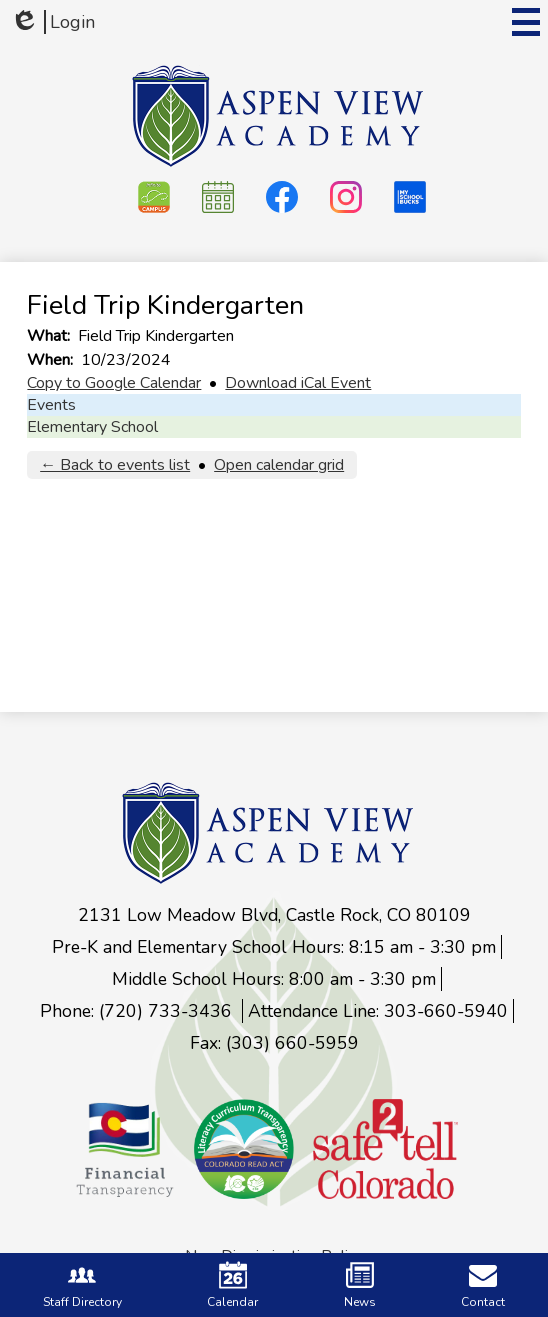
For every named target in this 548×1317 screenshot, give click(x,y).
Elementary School (92, 427)
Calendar (232, 1285)
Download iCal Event (298, 383)
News (360, 1285)
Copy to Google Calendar (114, 383)
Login (52, 22)
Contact (483, 1285)
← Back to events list (115, 465)
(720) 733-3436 (168, 1011)
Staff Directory (82, 1285)
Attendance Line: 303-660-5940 (378, 1011)
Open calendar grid (279, 465)
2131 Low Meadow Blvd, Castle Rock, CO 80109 (274, 915)
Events (51, 405)
